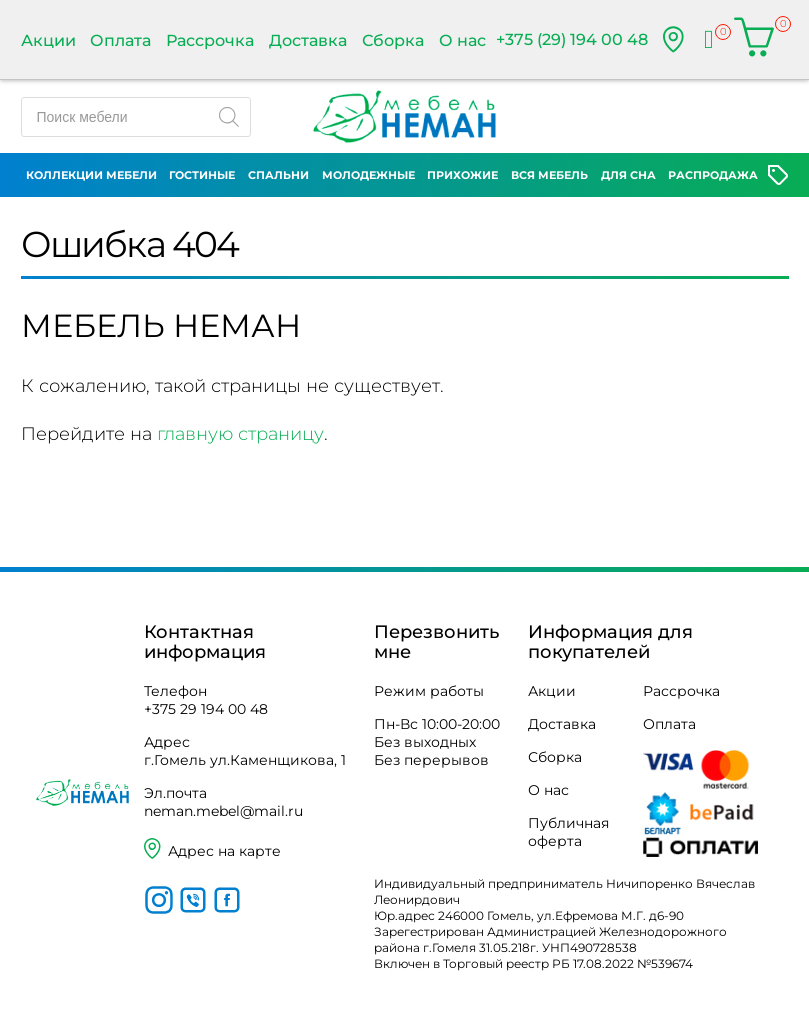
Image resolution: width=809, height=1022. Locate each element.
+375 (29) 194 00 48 (572, 39)
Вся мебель (549, 175)
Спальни (278, 175)
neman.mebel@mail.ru (223, 811)
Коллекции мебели (91, 175)
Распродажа (713, 175)
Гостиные (202, 175)
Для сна (628, 175)
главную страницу (240, 434)
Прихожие (462, 175)
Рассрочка (210, 40)
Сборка (393, 40)
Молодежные (368, 175)
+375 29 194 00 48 (206, 709)
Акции (48, 40)
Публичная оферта (568, 832)
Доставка (308, 40)
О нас (462, 40)
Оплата (120, 40)
